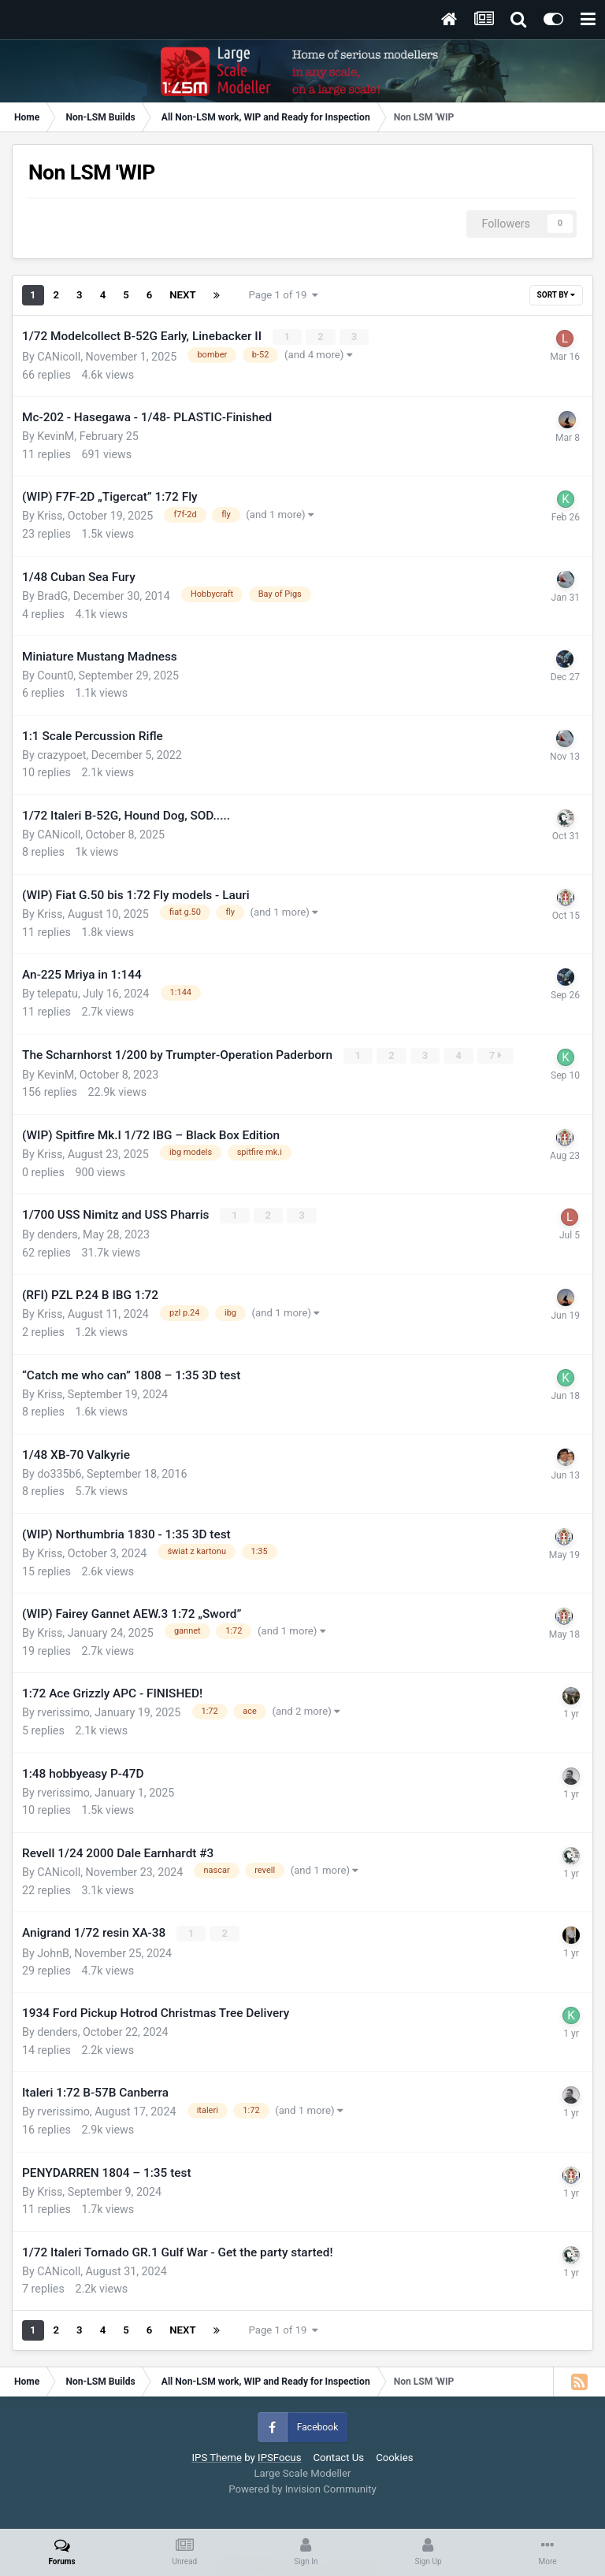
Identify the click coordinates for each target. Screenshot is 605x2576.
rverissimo (63, 1712)
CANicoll (58, 356)
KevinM (55, 436)
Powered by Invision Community (302, 2488)
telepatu (57, 993)
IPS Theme (216, 2457)
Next (182, 295)
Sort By (556, 295)
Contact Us (338, 2457)
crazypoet (61, 755)
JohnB (53, 1951)
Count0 (55, 675)
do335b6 (59, 1473)
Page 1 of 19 (284, 295)
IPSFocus (279, 2457)
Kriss (49, 515)
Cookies (394, 2457)
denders (57, 1234)
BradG (52, 595)
